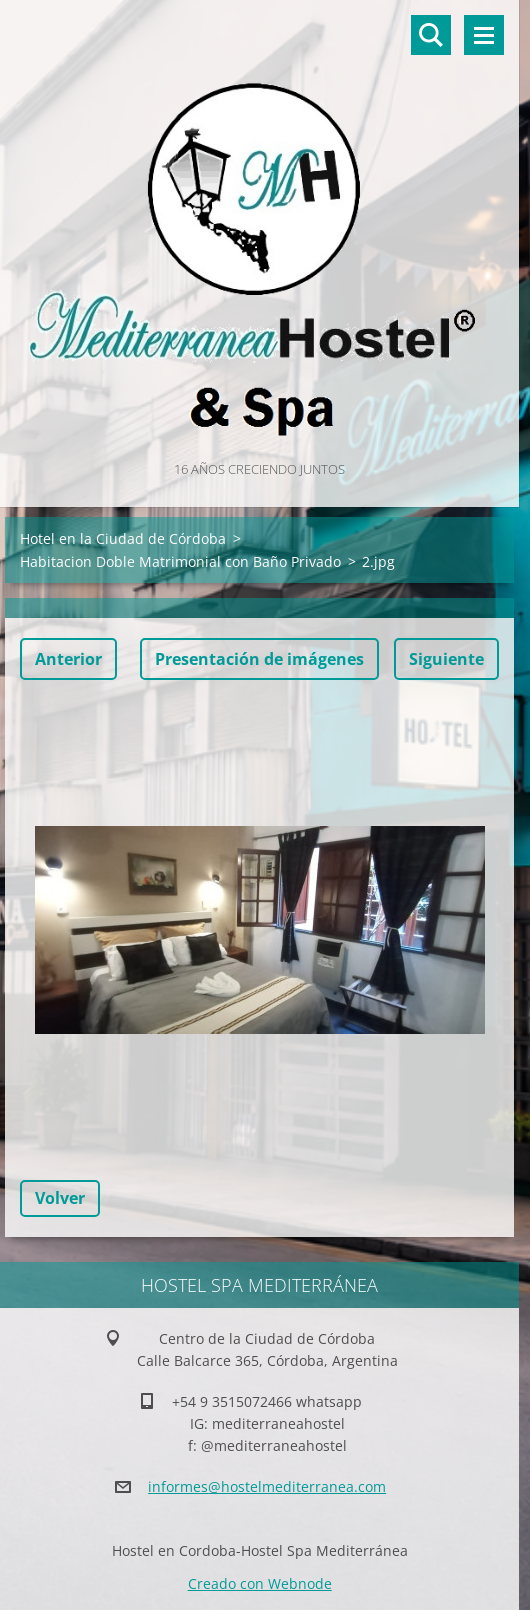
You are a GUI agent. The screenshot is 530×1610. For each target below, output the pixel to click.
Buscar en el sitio (431, 35)
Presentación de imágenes (259, 659)
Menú (484, 35)
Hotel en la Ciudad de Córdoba (123, 538)
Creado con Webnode (260, 1583)
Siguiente (446, 659)
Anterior (68, 659)
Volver (60, 1198)
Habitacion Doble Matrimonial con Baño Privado (180, 561)
